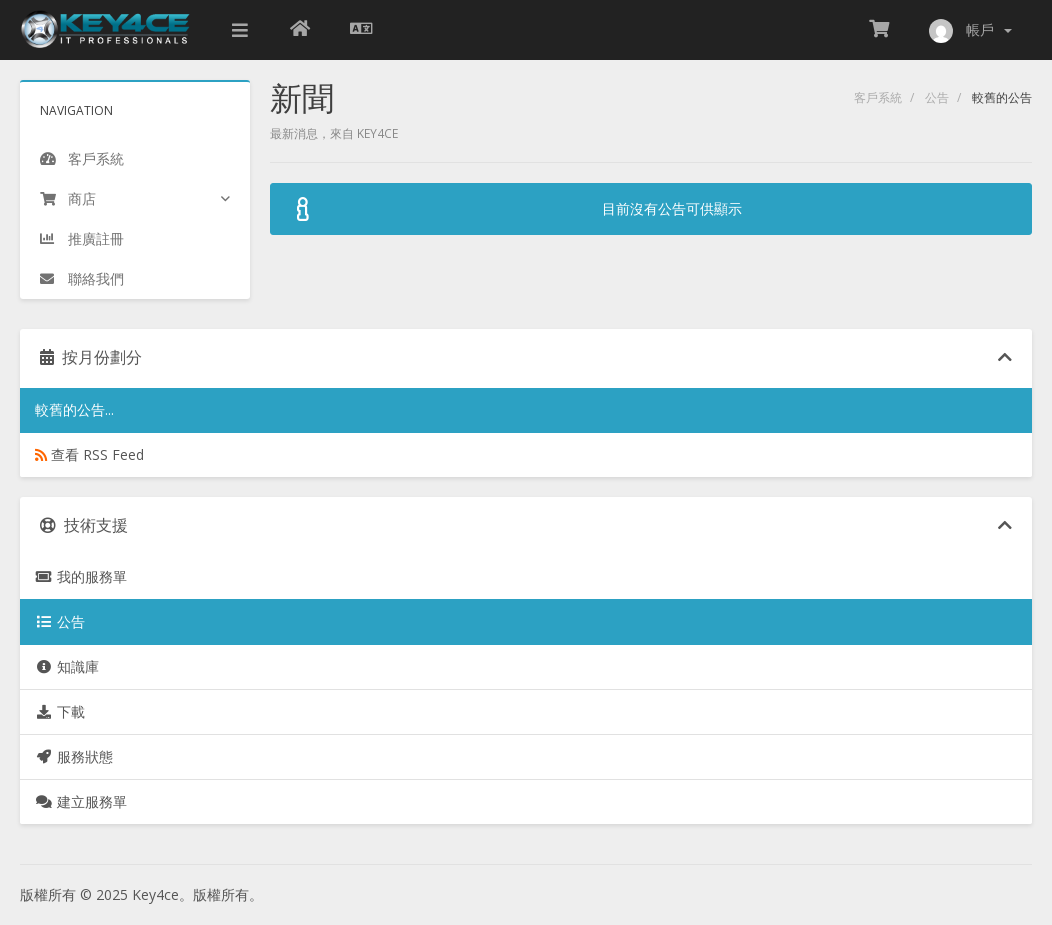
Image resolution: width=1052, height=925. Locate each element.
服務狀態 (74, 756)
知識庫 (67, 666)
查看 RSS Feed (89, 454)
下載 (60, 711)
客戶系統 (878, 97)
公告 (937, 97)
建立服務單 (81, 801)
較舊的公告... (74, 409)
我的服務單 (81, 576)
